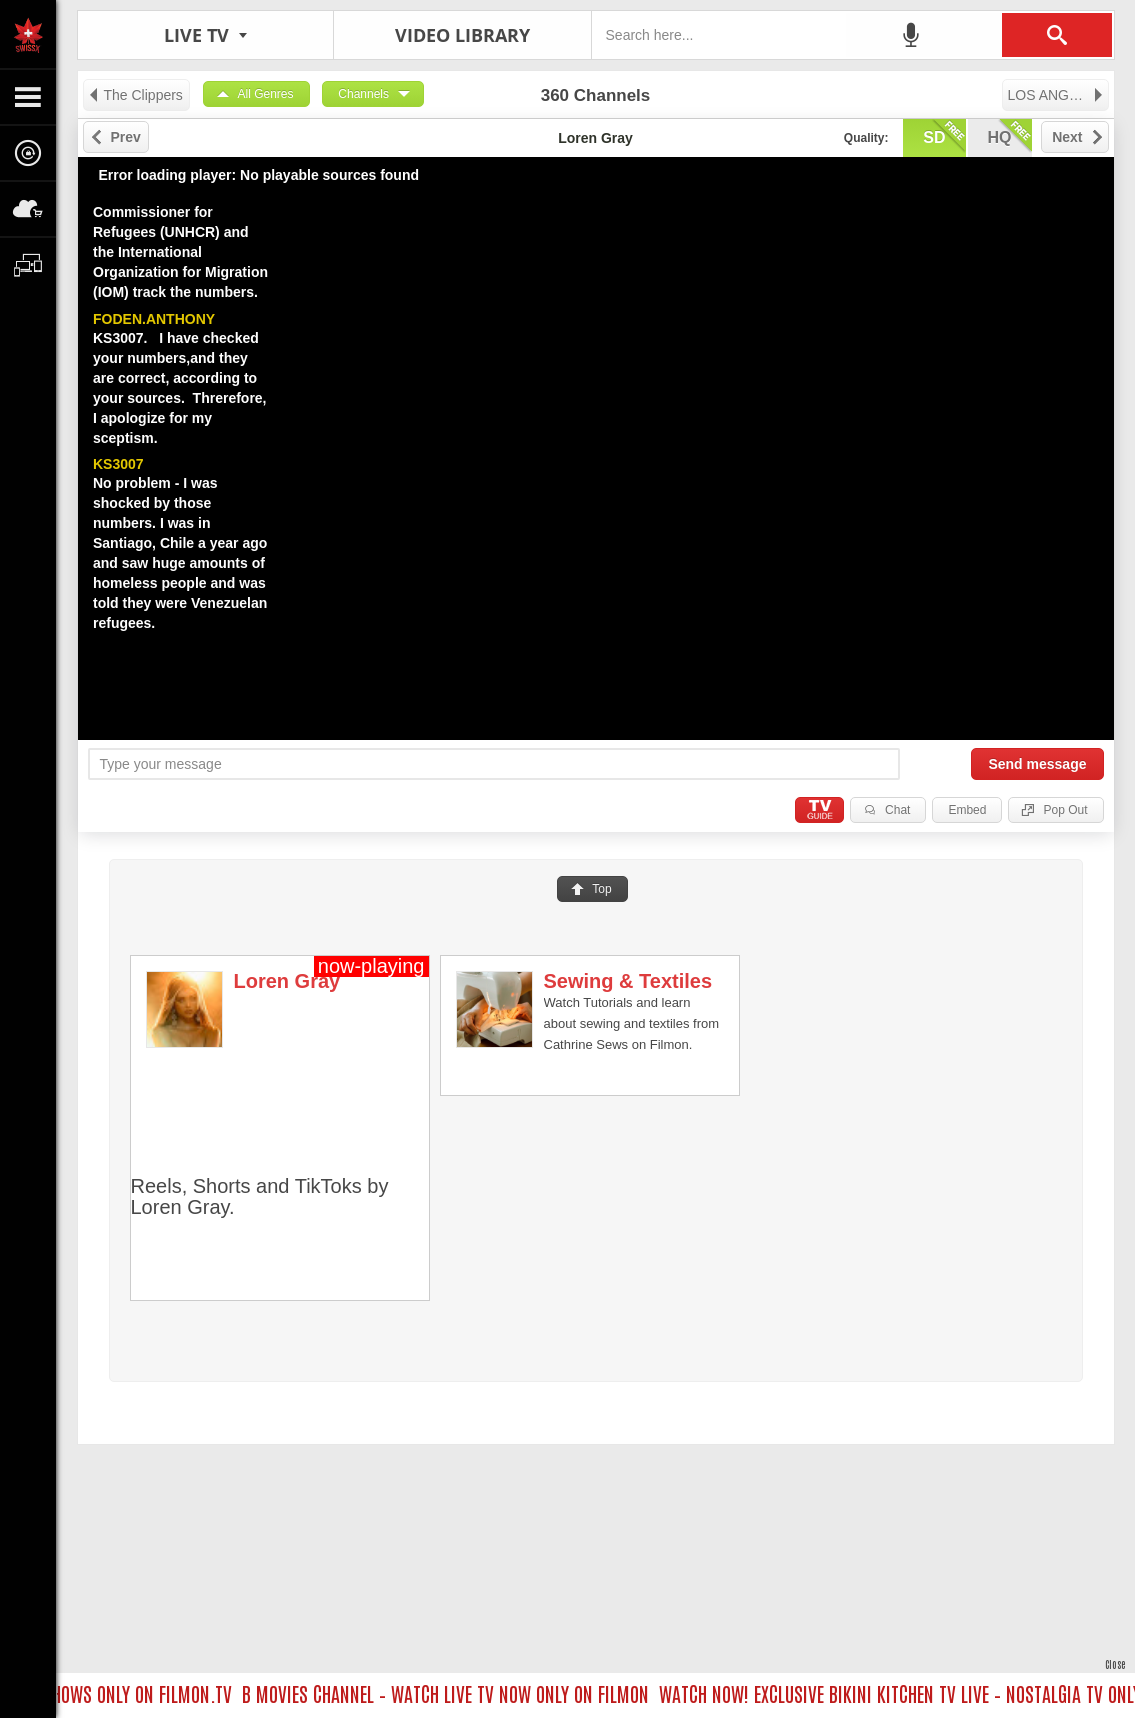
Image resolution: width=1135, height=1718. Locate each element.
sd (944, 136)
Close (1115, 1663)
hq (1010, 136)
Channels (363, 94)
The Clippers (135, 95)
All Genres (266, 94)
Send (1037, 764)
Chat (897, 810)
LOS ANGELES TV (1058, 95)
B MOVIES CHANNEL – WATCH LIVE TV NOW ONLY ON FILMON (450, 1693)
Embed (967, 810)
